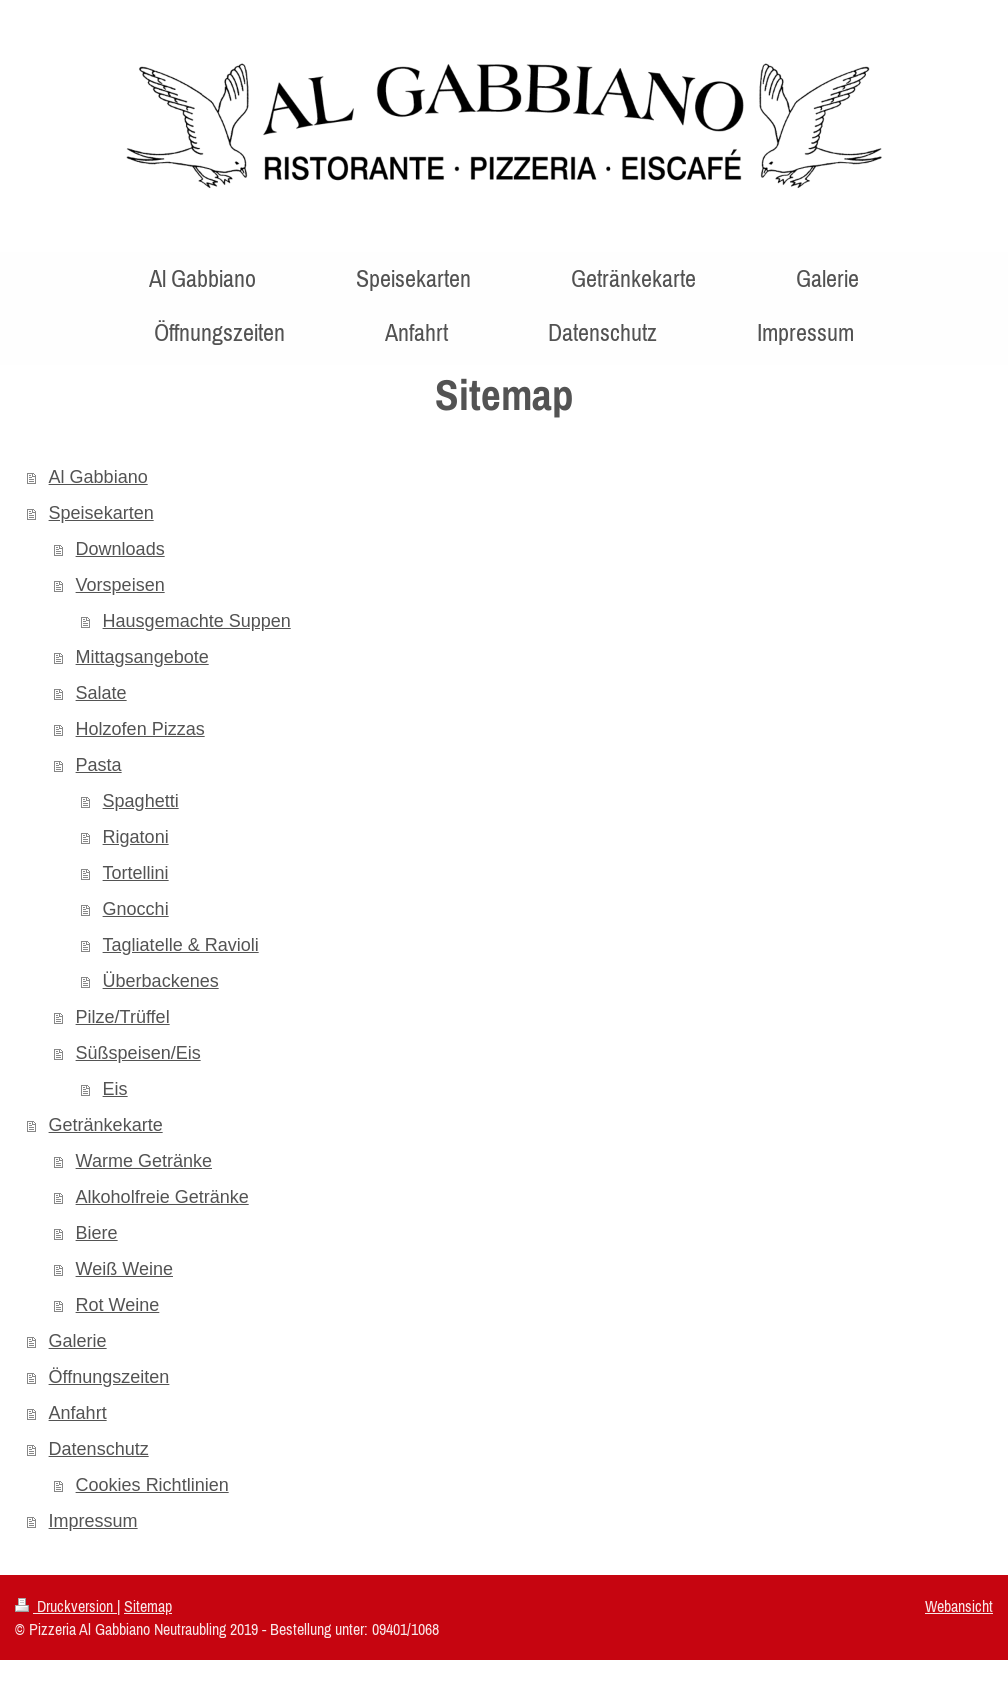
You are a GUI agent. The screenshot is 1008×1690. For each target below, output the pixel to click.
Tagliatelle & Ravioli (181, 945)
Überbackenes (161, 981)
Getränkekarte (106, 1125)
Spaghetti (141, 801)
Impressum (93, 1521)
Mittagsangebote (142, 657)
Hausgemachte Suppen (197, 621)
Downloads (120, 549)
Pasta (99, 765)
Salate (101, 693)
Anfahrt (78, 1413)
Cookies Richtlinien (152, 1485)
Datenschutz (99, 1449)
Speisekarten (101, 513)
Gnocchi (136, 909)
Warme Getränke (144, 1161)
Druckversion (66, 1606)
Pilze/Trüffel (123, 1017)
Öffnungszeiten (109, 1377)
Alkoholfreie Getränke (162, 1197)
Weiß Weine (124, 1269)
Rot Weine (118, 1305)
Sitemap (148, 1606)
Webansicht (959, 1606)
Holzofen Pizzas (140, 729)
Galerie (78, 1341)
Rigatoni (136, 837)
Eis (115, 1089)
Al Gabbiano (98, 477)
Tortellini (136, 873)
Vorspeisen (120, 585)
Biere (97, 1233)
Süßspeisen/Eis (138, 1053)
